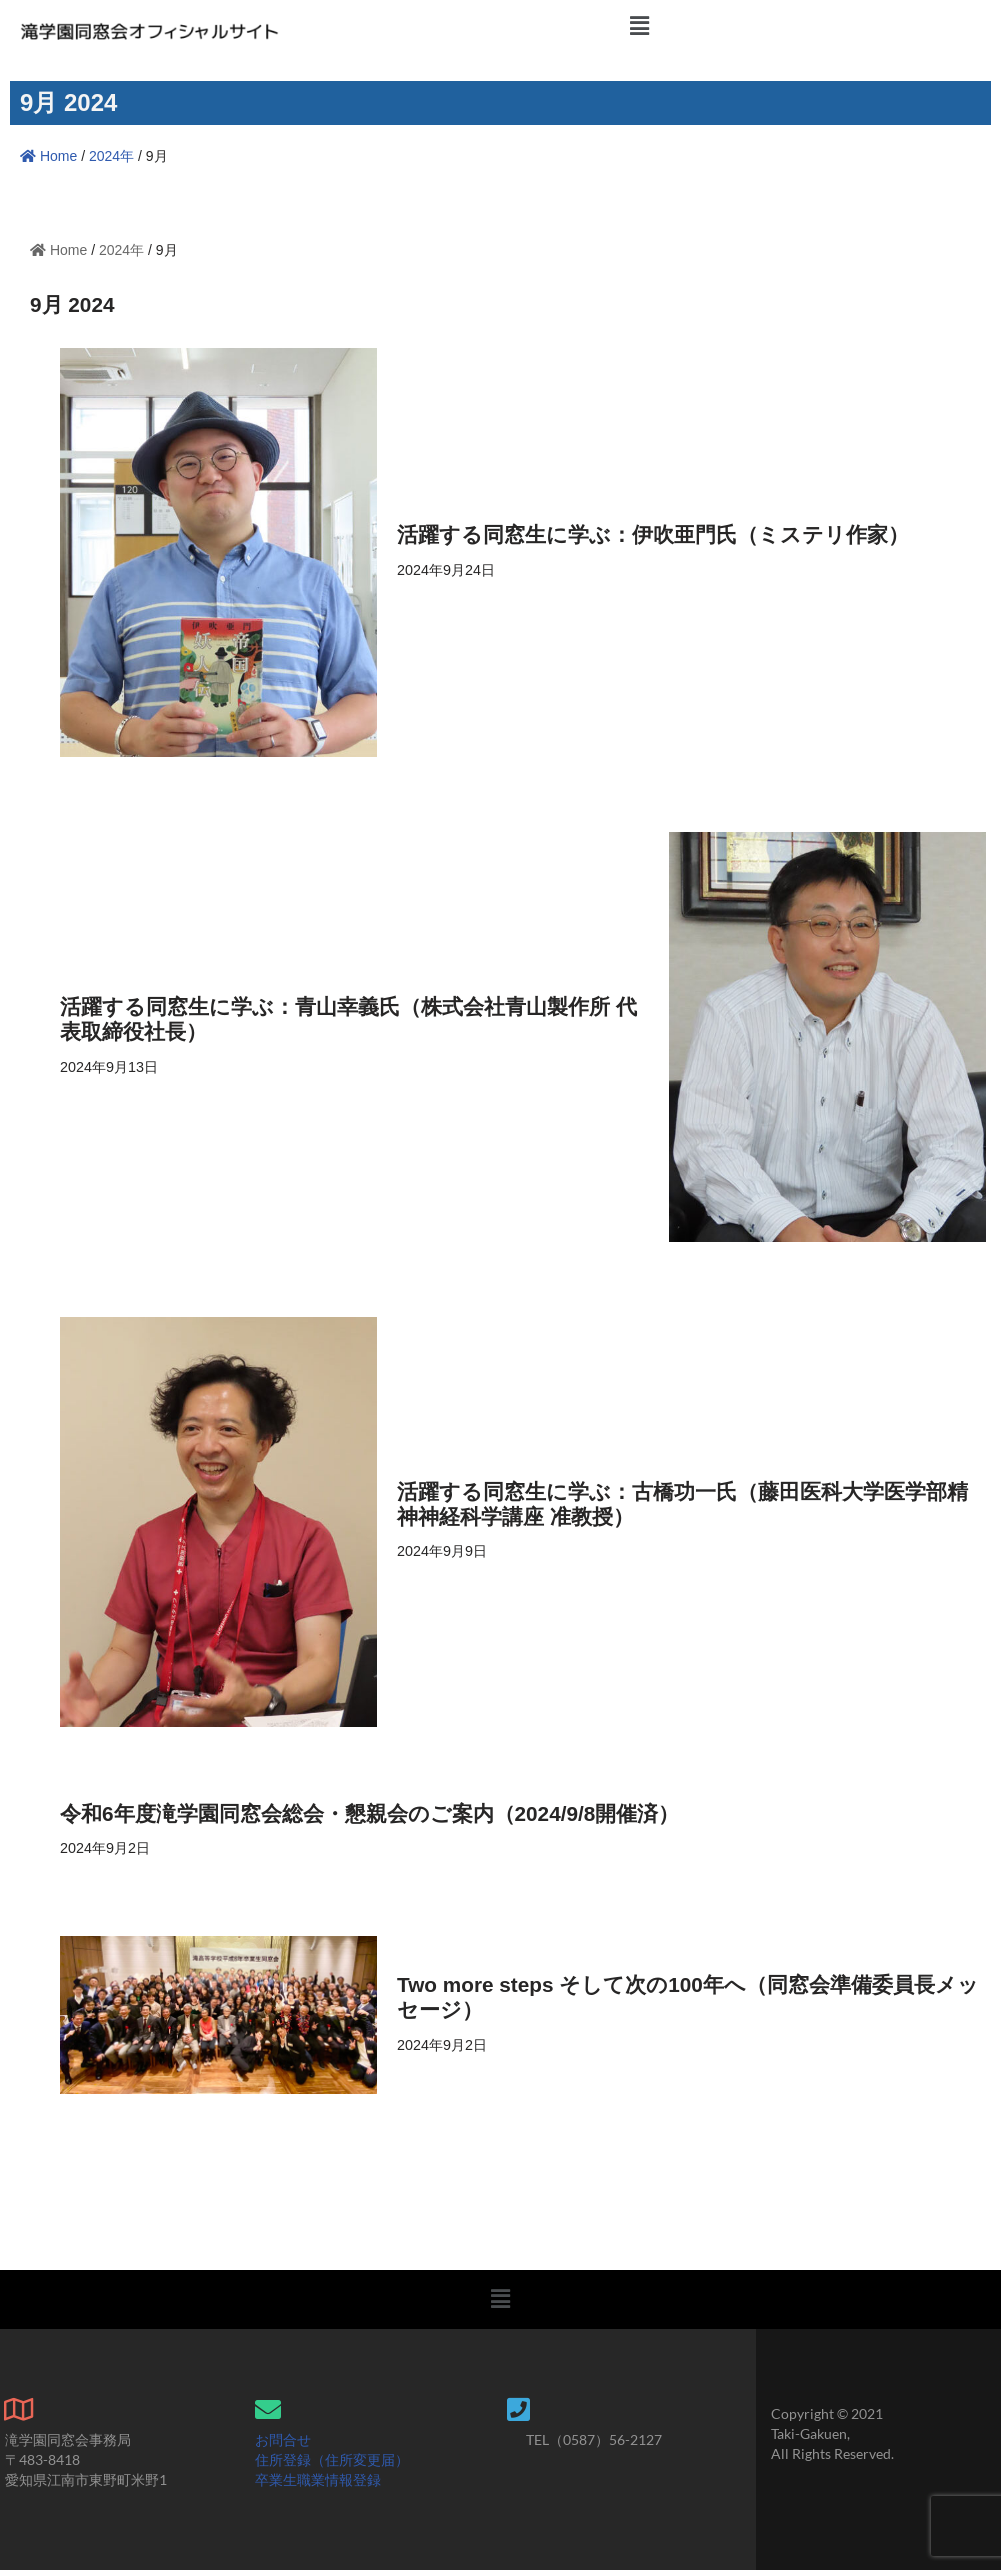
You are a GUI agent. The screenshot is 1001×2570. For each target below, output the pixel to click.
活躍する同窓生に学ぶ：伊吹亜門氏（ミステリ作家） (653, 534)
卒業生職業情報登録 (318, 2479)
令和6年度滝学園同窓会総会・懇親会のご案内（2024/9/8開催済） (370, 1813)
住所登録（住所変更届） (332, 2459)
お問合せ (283, 2439)
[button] (640, 26)
